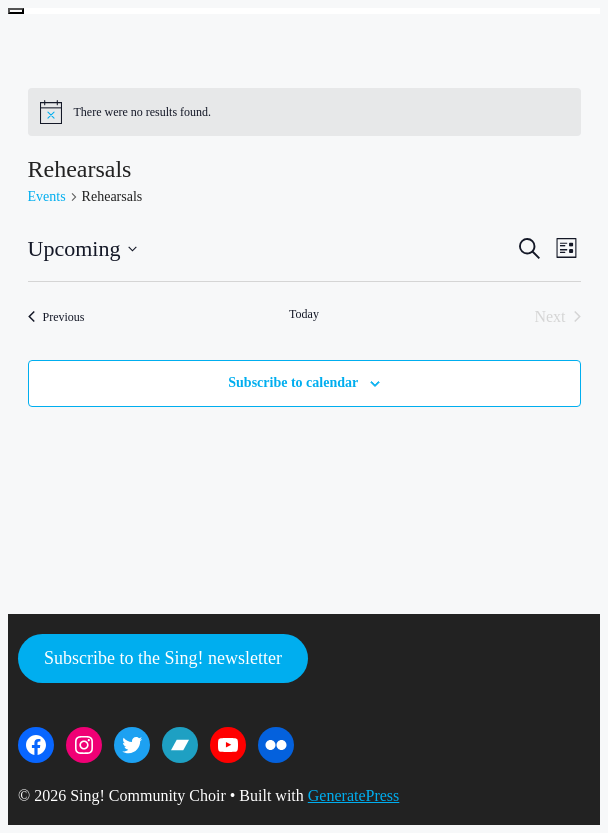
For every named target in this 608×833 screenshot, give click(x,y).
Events (47, 196)
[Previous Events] (56, 317)
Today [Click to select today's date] (304, 314)
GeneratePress (354, 795)
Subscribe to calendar (293, 382)
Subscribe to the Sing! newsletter (163, 658)
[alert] (304, 112)
